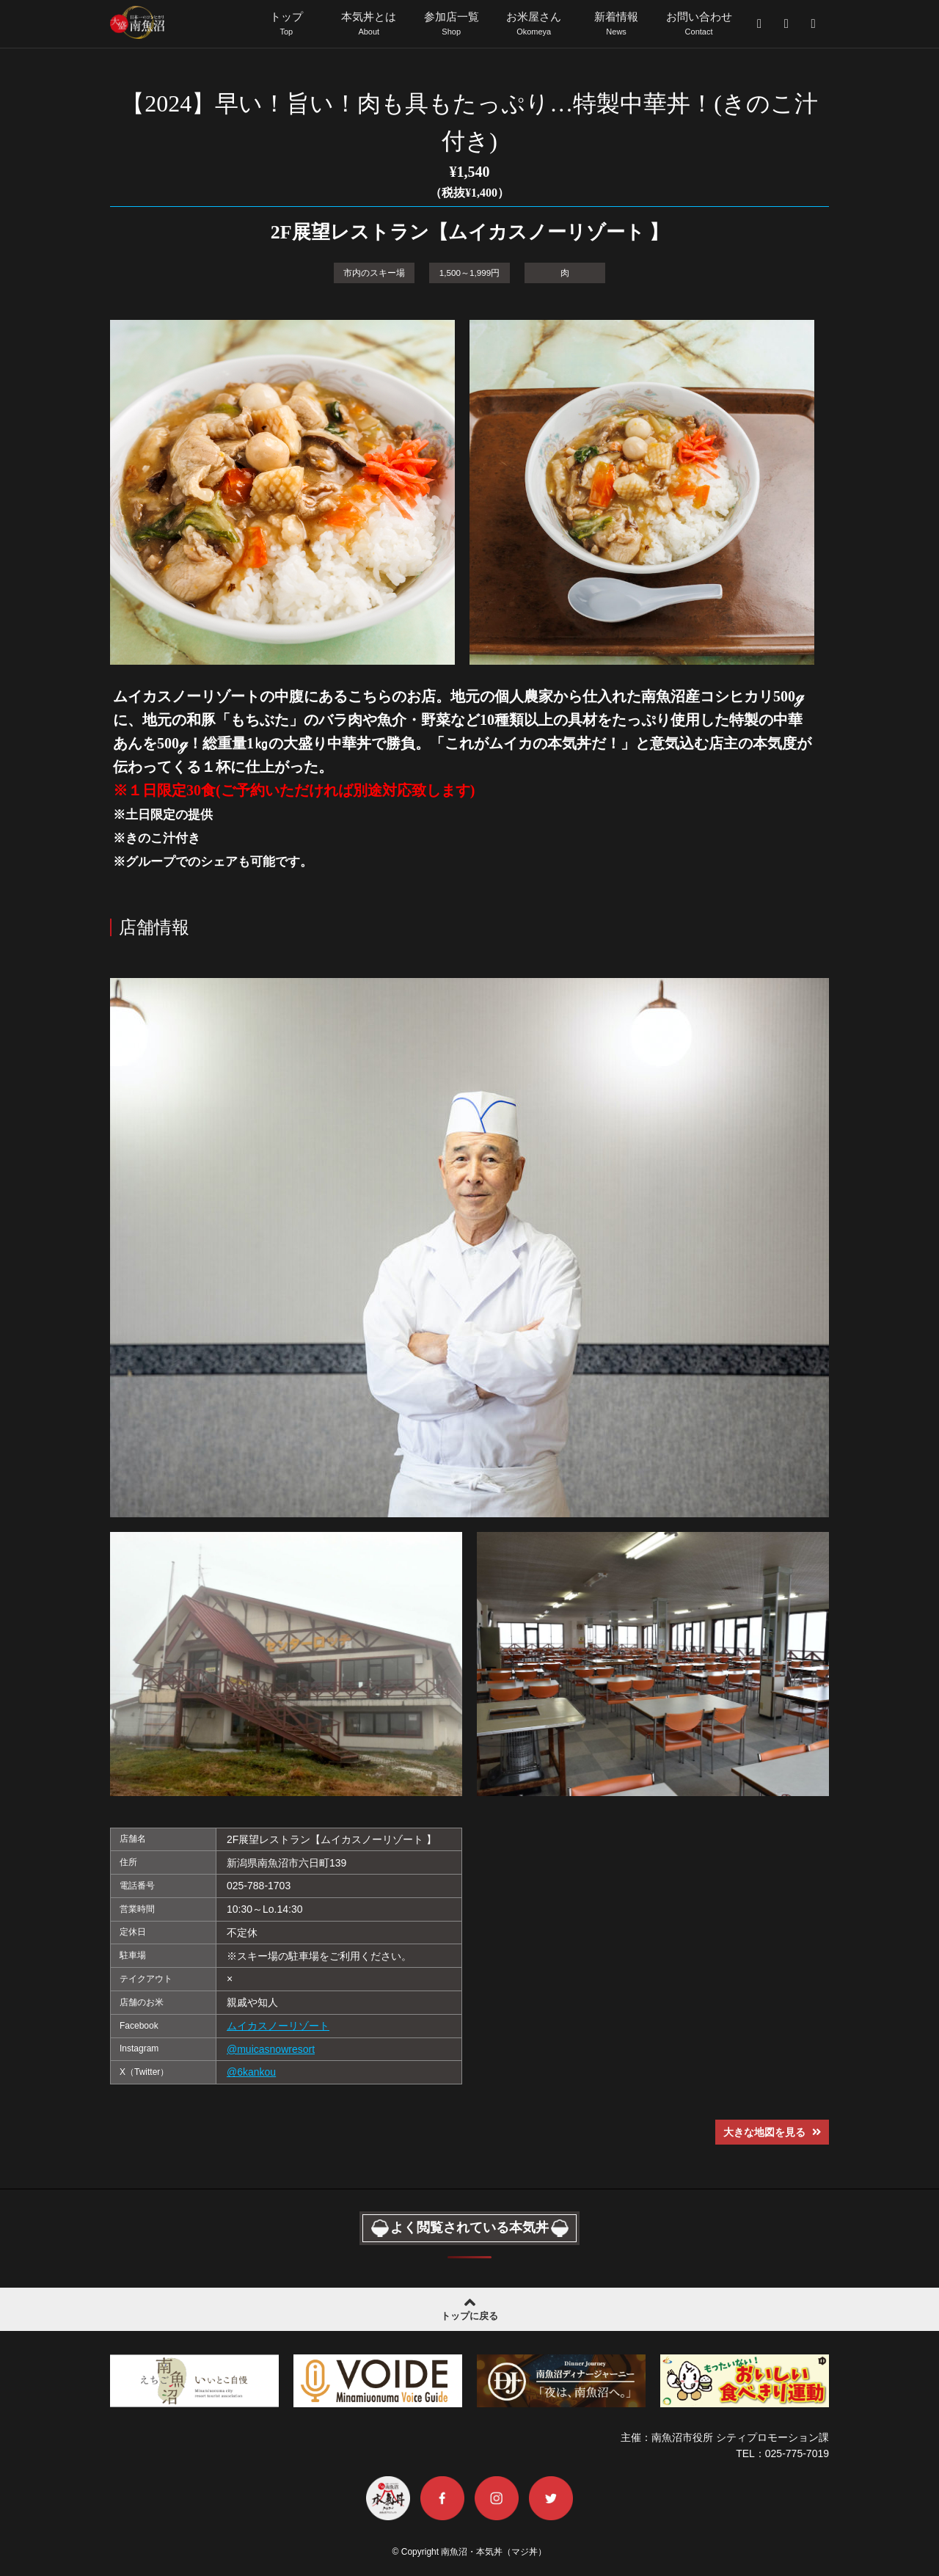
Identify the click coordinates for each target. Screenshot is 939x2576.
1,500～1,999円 (469, 271)
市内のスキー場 (374, 271)
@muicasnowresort (271, 2048)
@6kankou (251, 2071)
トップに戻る (469, 2306)
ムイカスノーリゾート (278, 2024)
